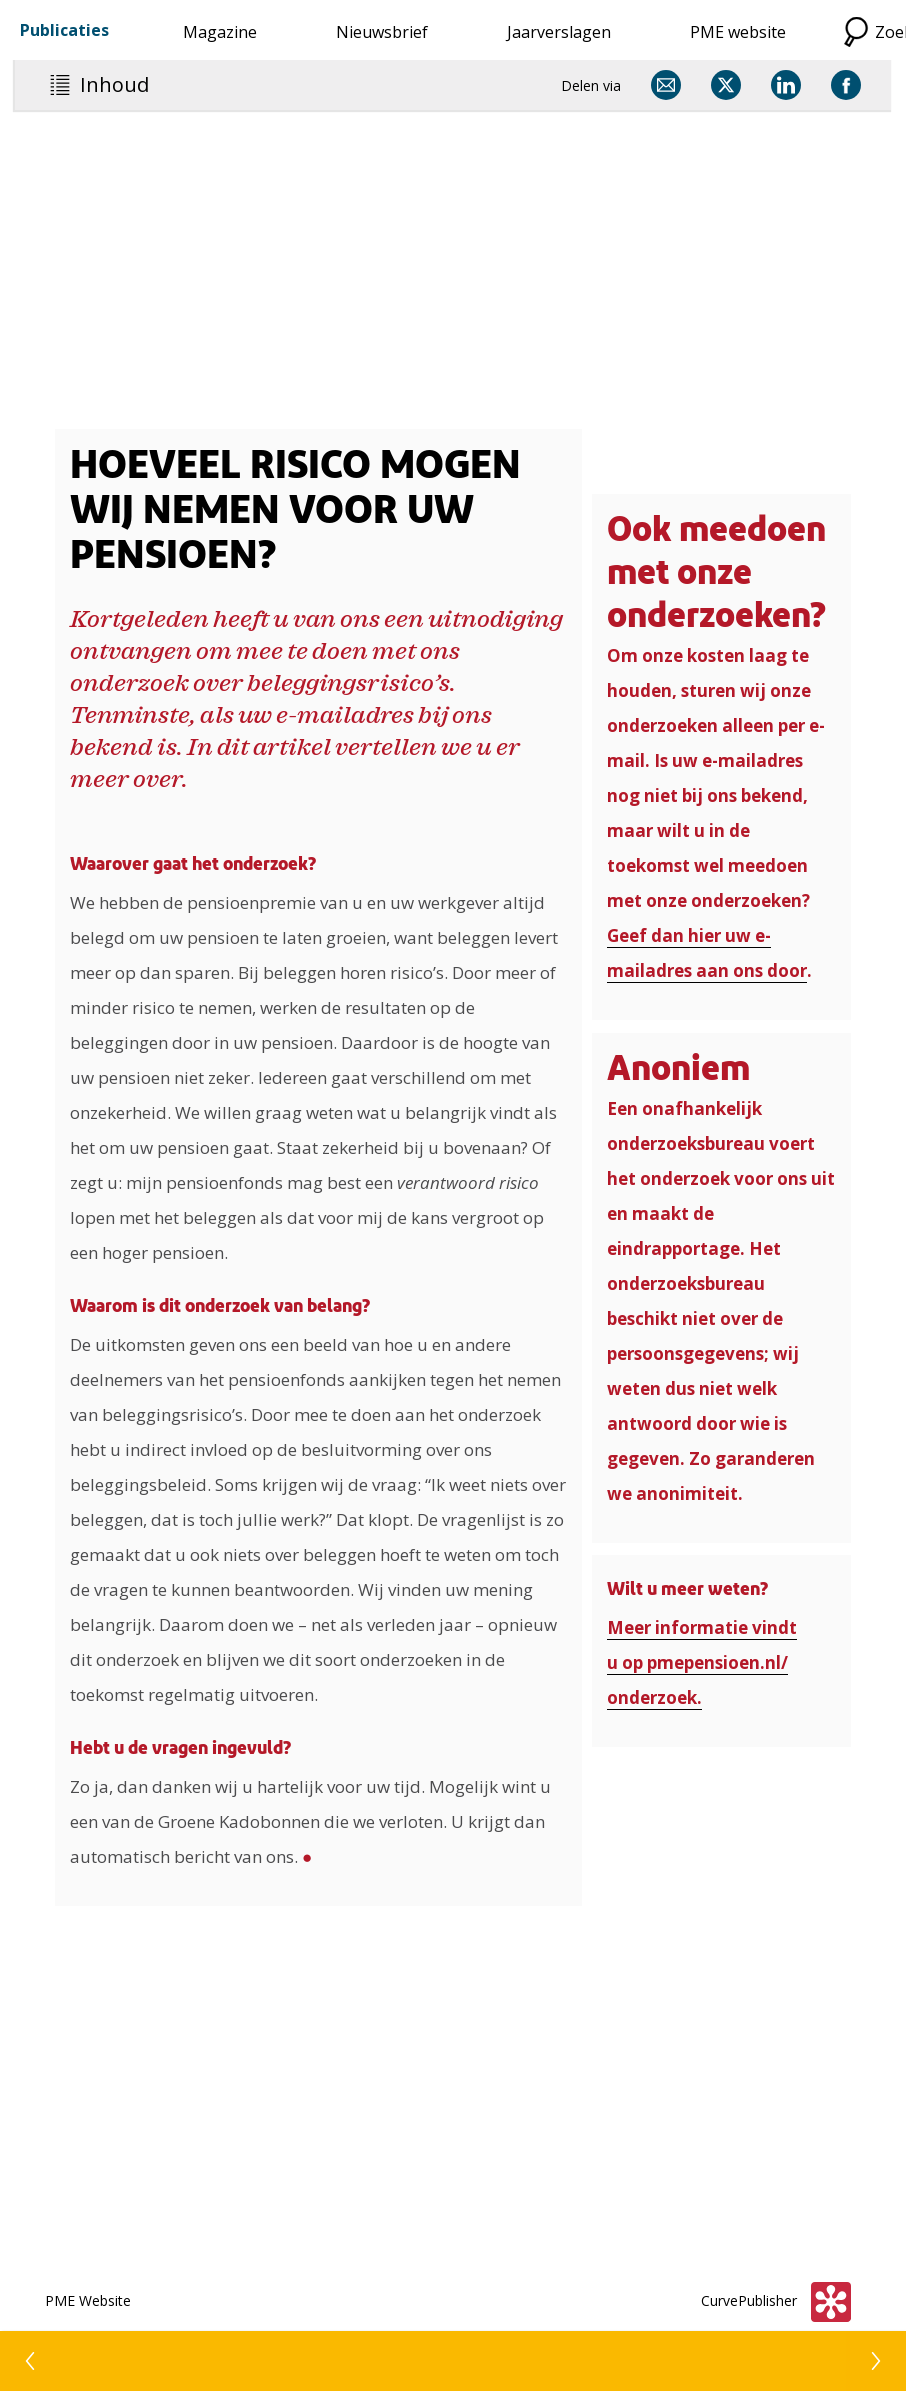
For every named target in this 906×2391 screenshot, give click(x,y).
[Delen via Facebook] (846, 85)
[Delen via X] (726, 85)
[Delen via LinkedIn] (786, 85)
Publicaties (64, 30)
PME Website (88, 2300)
